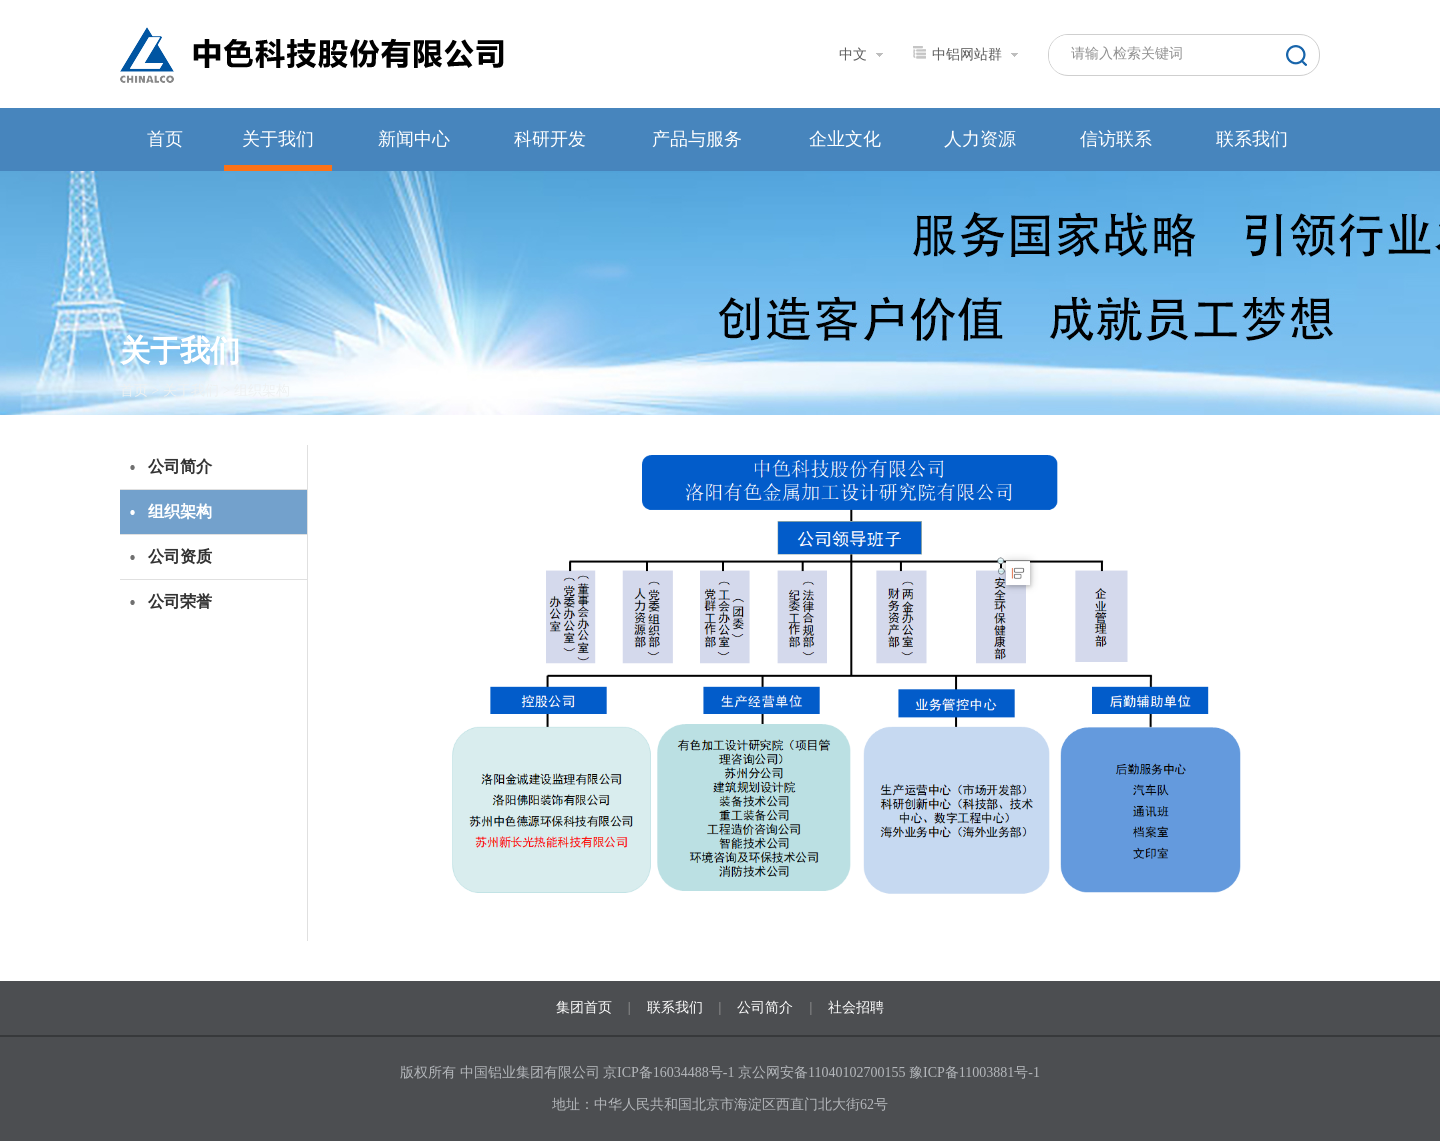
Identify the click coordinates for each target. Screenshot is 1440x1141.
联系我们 (1252, 139)
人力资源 (980, 139)
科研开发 (550, 139)
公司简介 (180, 466)
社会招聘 (856, 1007)
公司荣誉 (180, 601)
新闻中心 (414, 139)
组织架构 (262, 390)
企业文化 (845, 139)
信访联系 (1116, 139)
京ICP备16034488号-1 (670, 1072)
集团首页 (584, 1007)
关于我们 (278, 139)
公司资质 (180, 556)
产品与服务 (697, 139)
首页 (165, 139)
